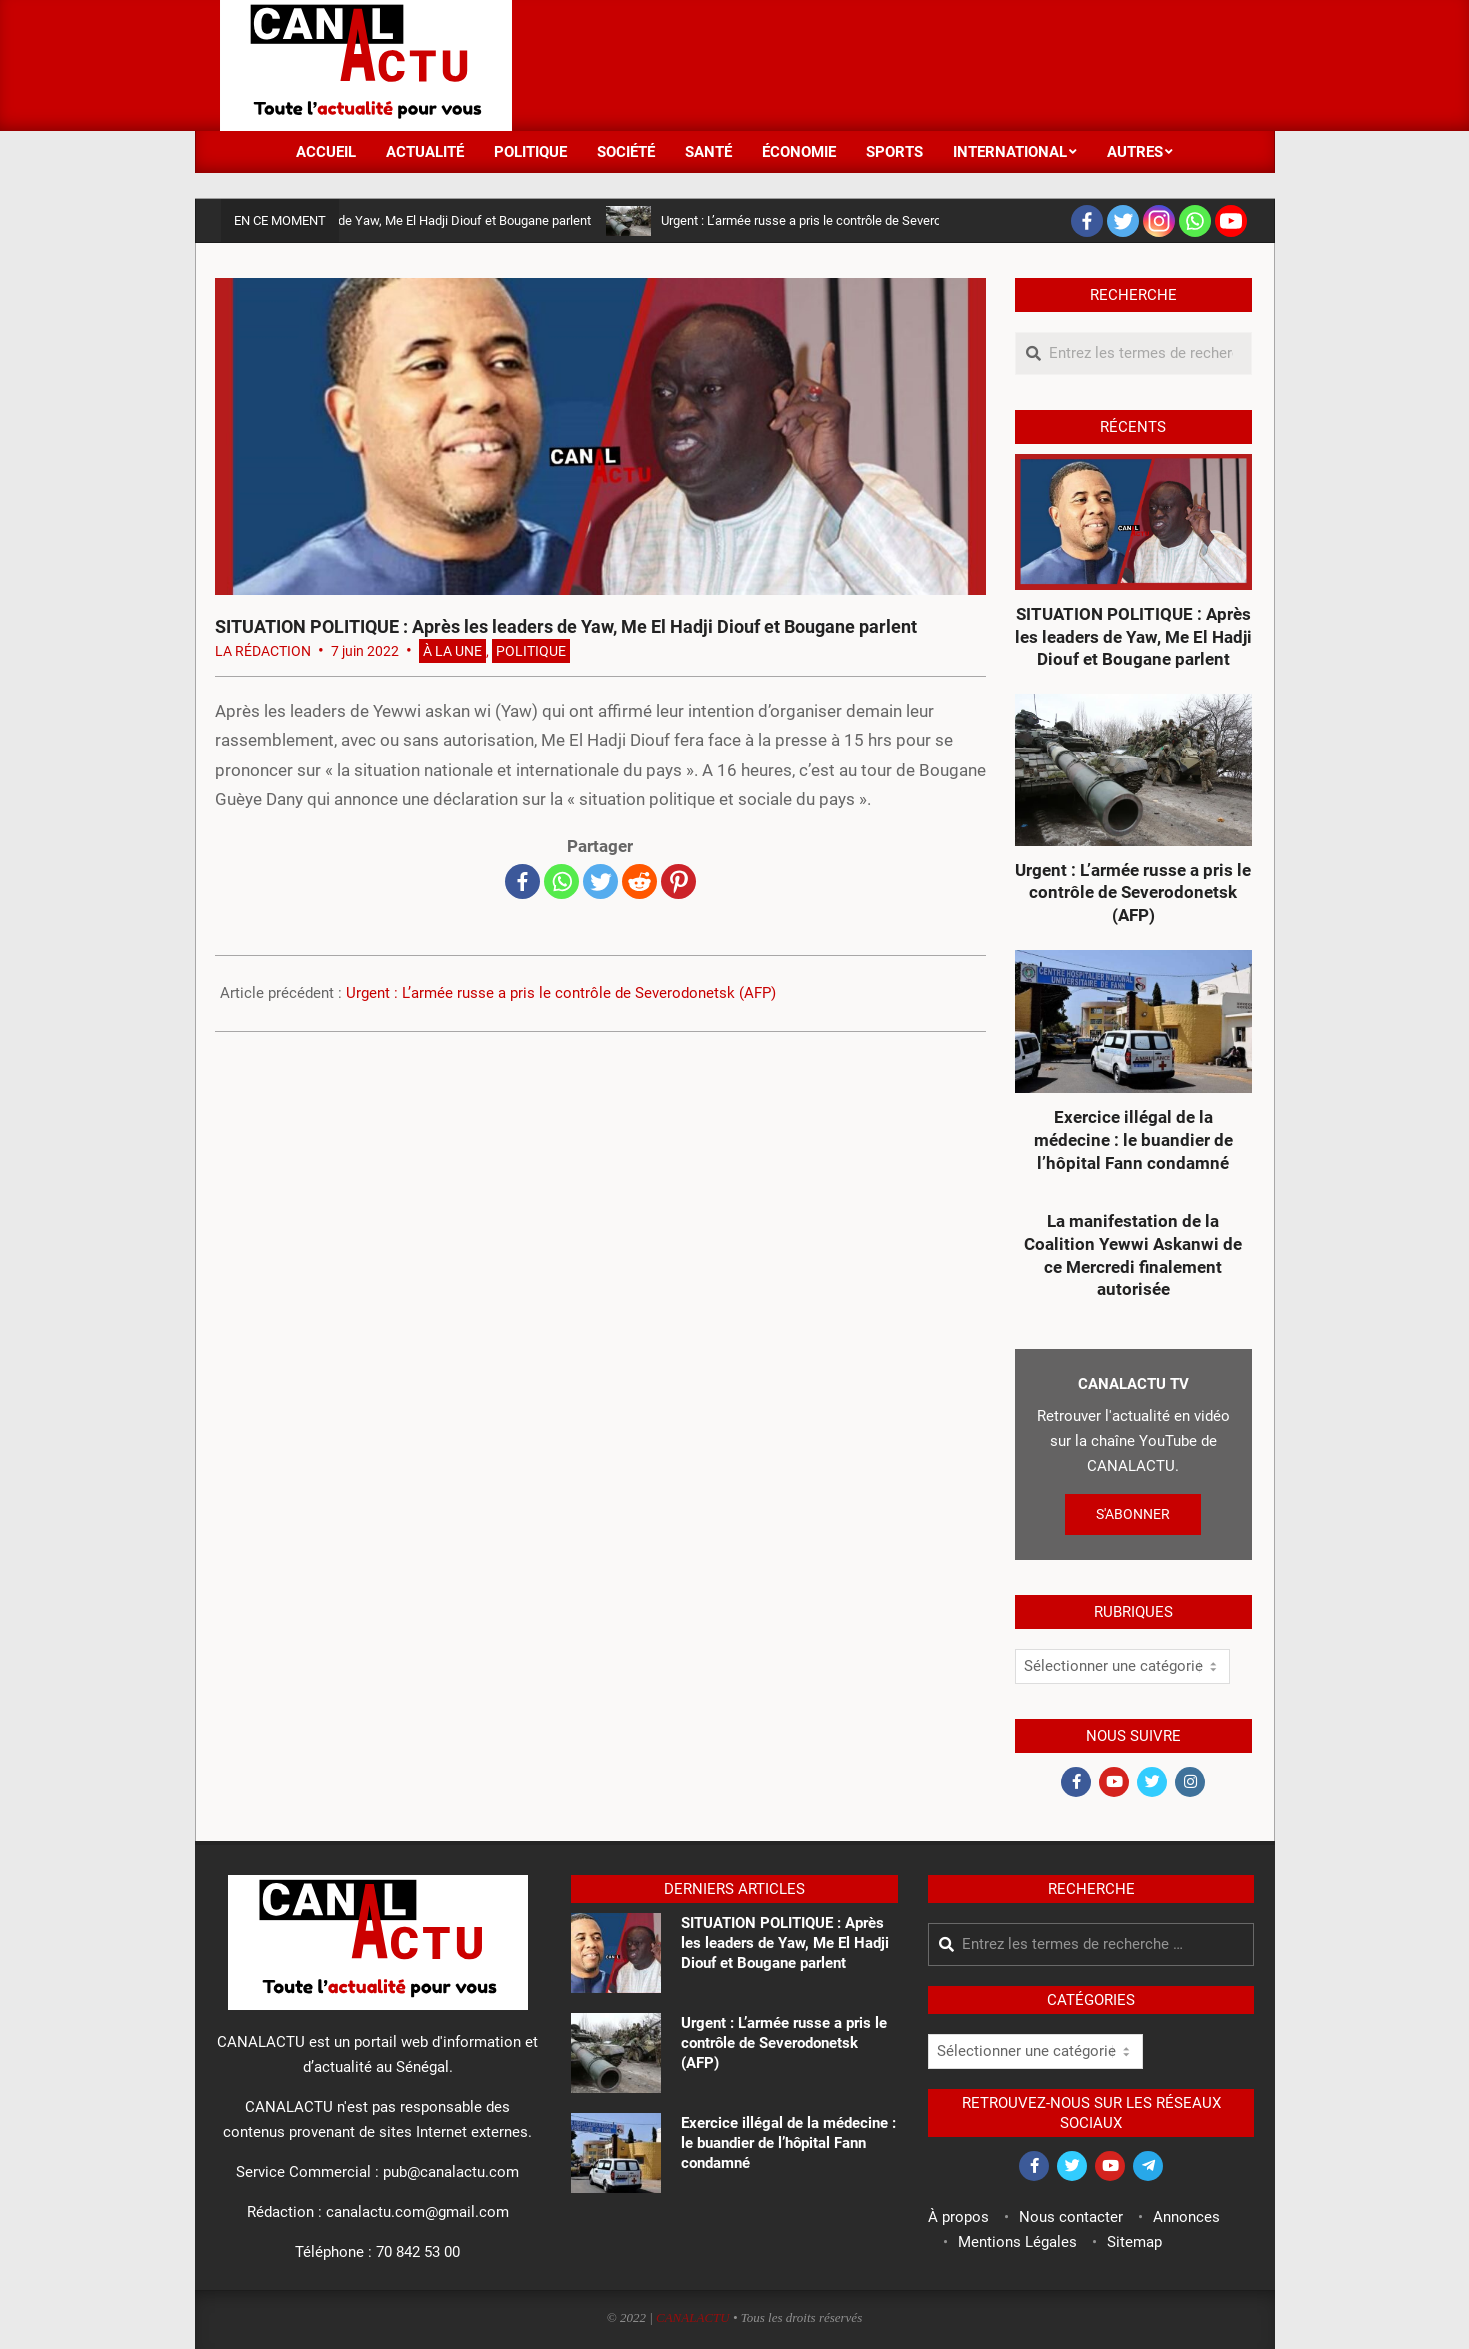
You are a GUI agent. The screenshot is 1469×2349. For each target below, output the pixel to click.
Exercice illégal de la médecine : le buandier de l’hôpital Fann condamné (1133, 1139)
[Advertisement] (886, 63)
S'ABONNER (1133, 1514)
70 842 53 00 (418, 2252)
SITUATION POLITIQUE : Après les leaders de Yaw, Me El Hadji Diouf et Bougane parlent (352, 220)
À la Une (452, 651)
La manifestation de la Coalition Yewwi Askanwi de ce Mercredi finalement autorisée (1133, 1255)
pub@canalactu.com (451, 2172)
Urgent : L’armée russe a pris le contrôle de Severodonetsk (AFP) (850, 220)
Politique (531, 651)
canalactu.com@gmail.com (417, 2212)
